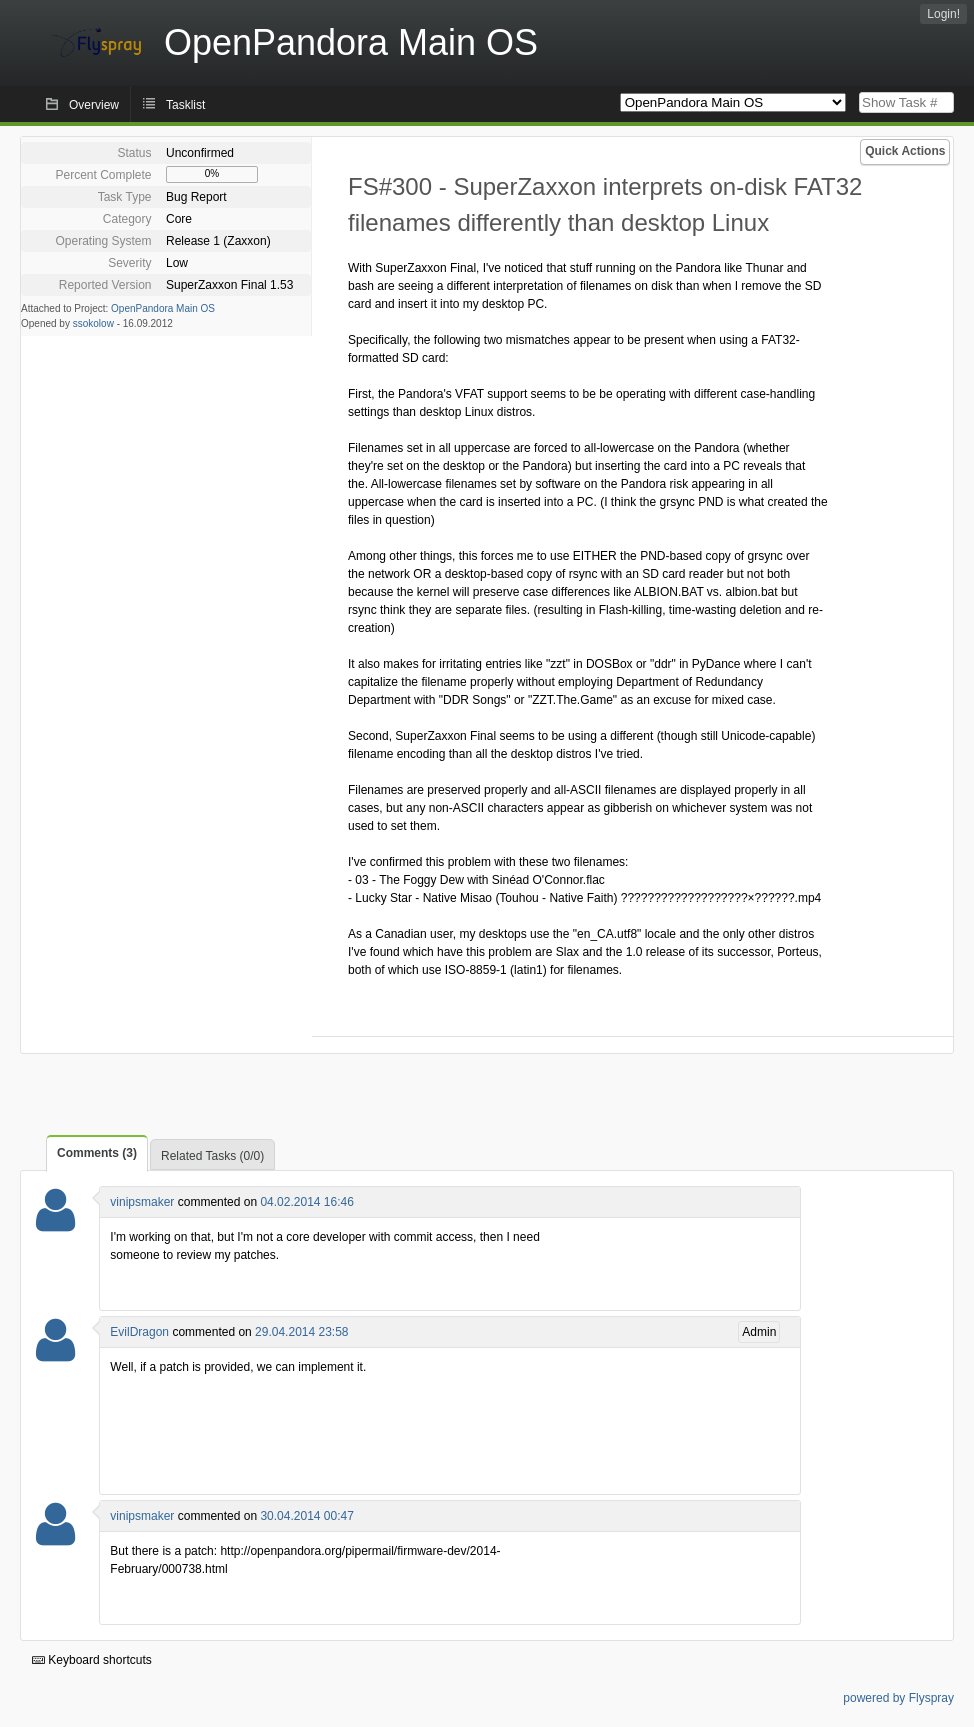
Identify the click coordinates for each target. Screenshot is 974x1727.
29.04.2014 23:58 (301, 1332)
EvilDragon (139, 1332)
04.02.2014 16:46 (306, 1202)
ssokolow (93, 323)
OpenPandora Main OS (163, 308)
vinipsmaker (142, 1202)
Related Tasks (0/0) (212, 1156)
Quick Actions (905, 151)
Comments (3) (97, 1153)
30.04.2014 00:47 (306, 1516)
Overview (94, 105)
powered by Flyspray (898, 1698)
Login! (943, 14)
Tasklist (185, 105)
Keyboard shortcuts (92, 1660)
